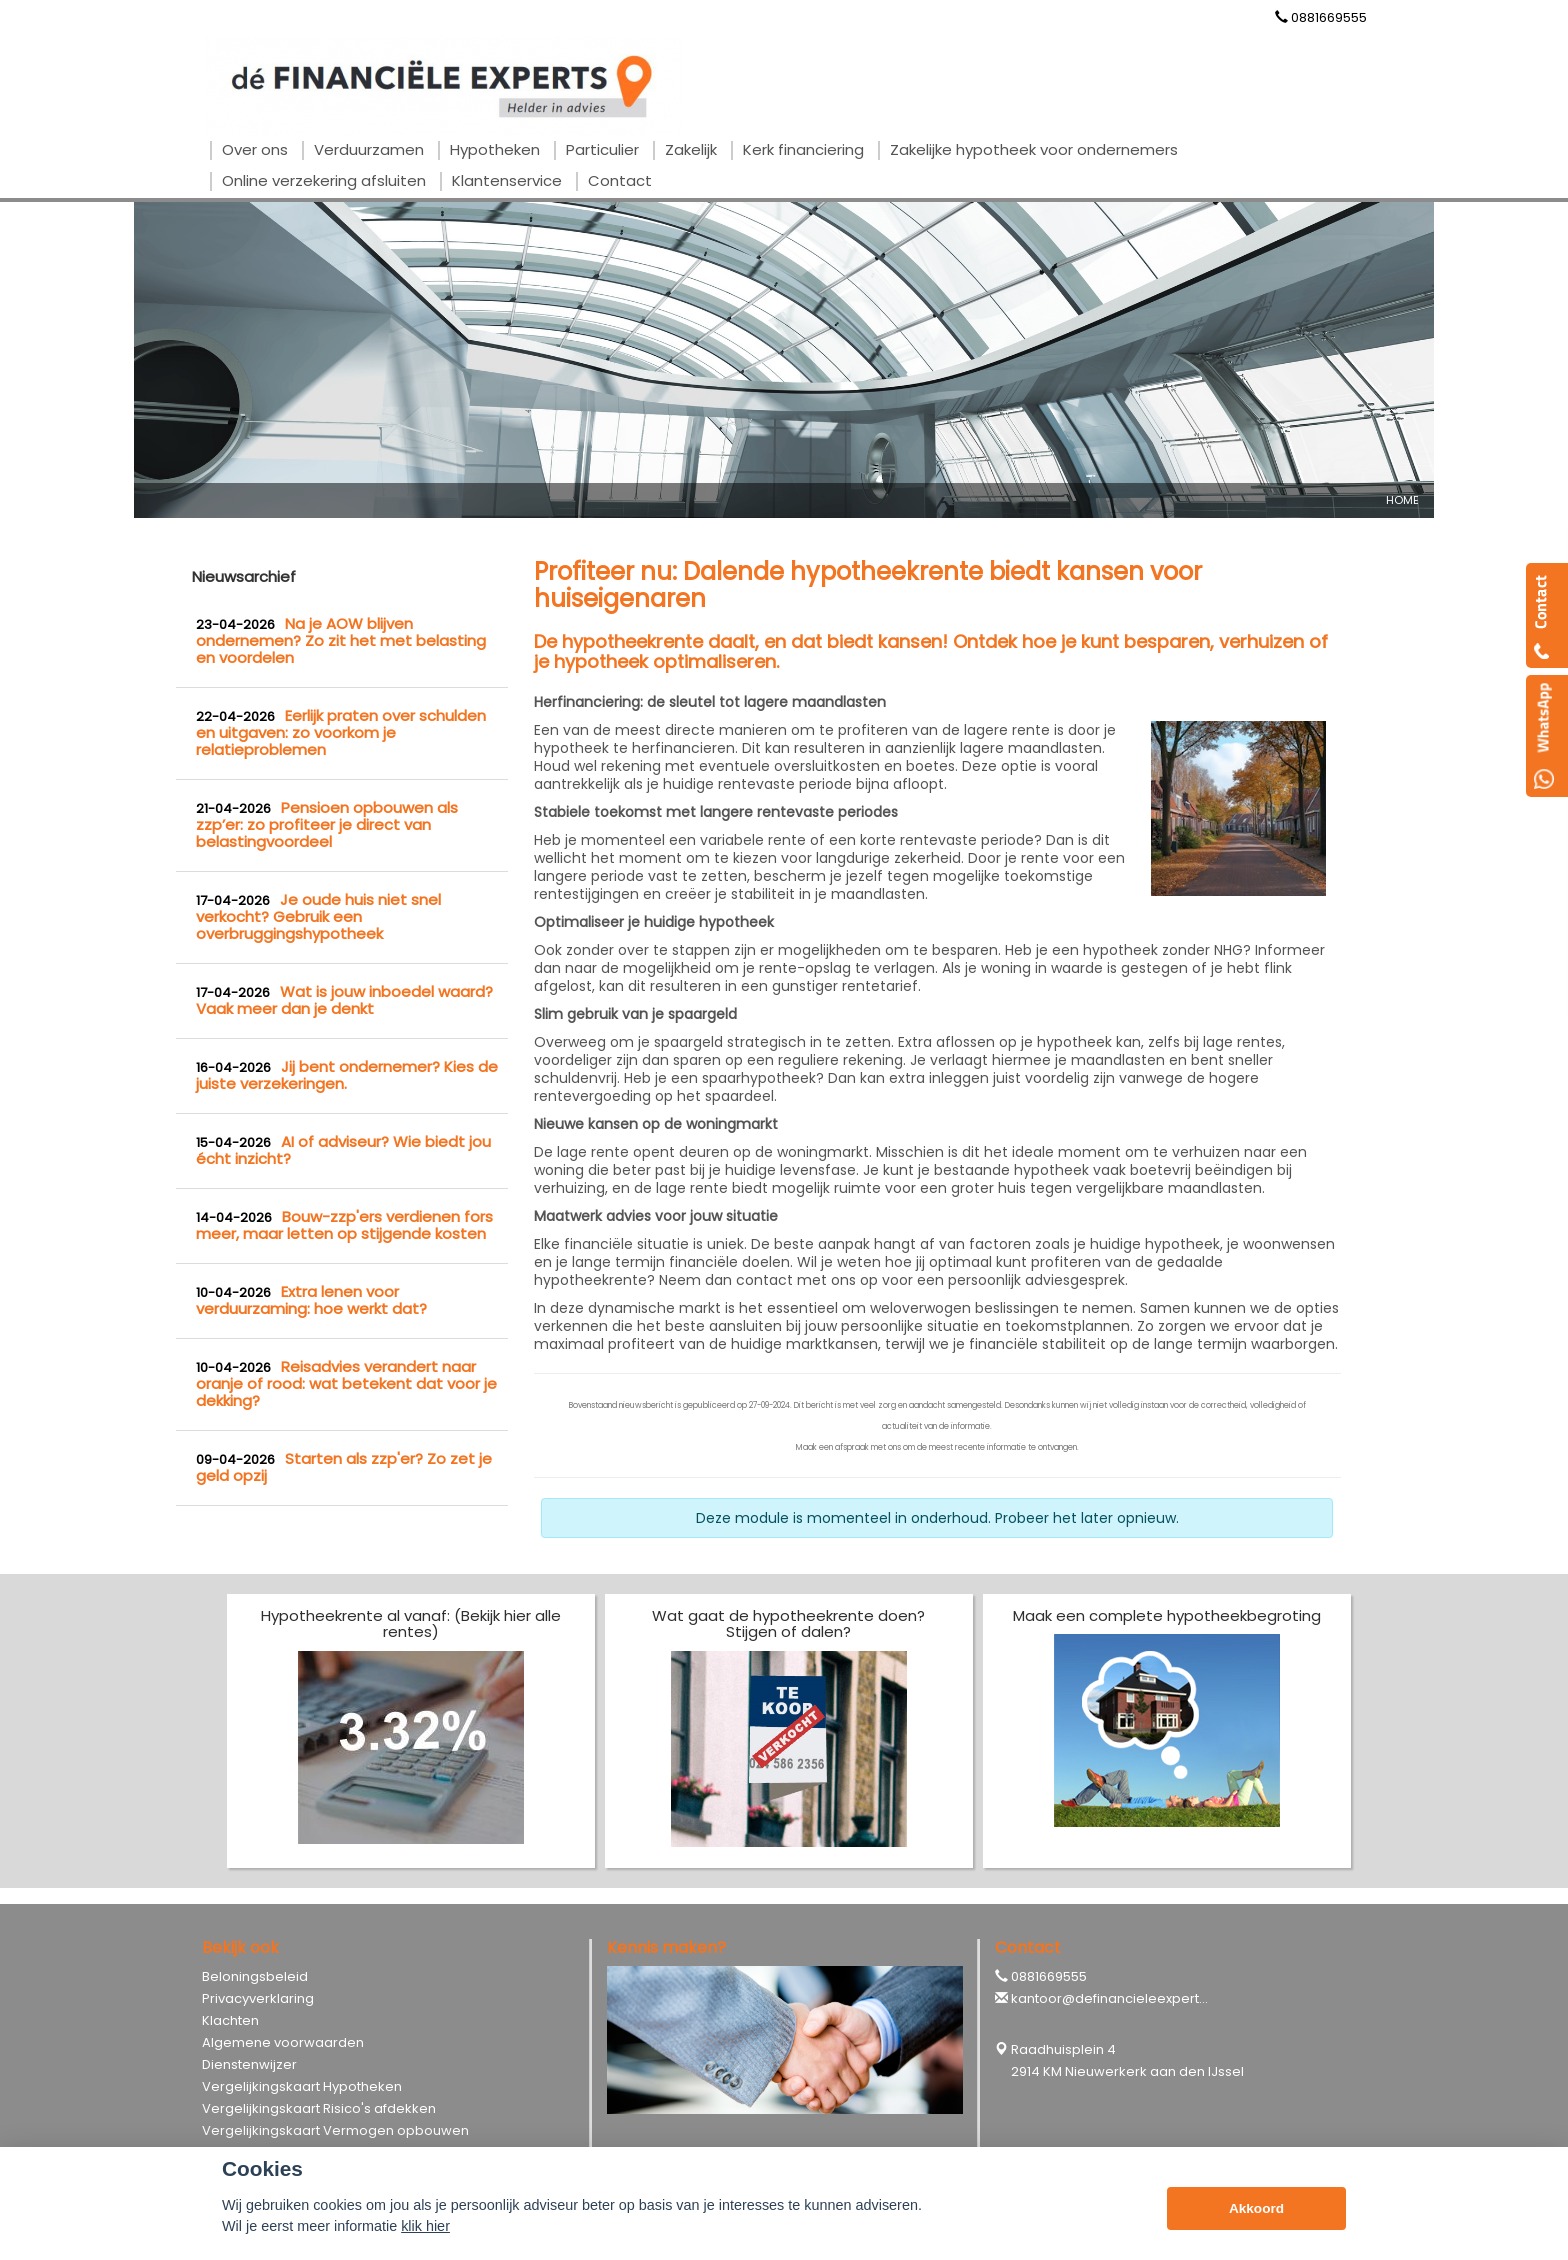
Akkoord (1256, 2208)
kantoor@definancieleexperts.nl (1115, 1998)
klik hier (425, 2226)
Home (1402, 500)
